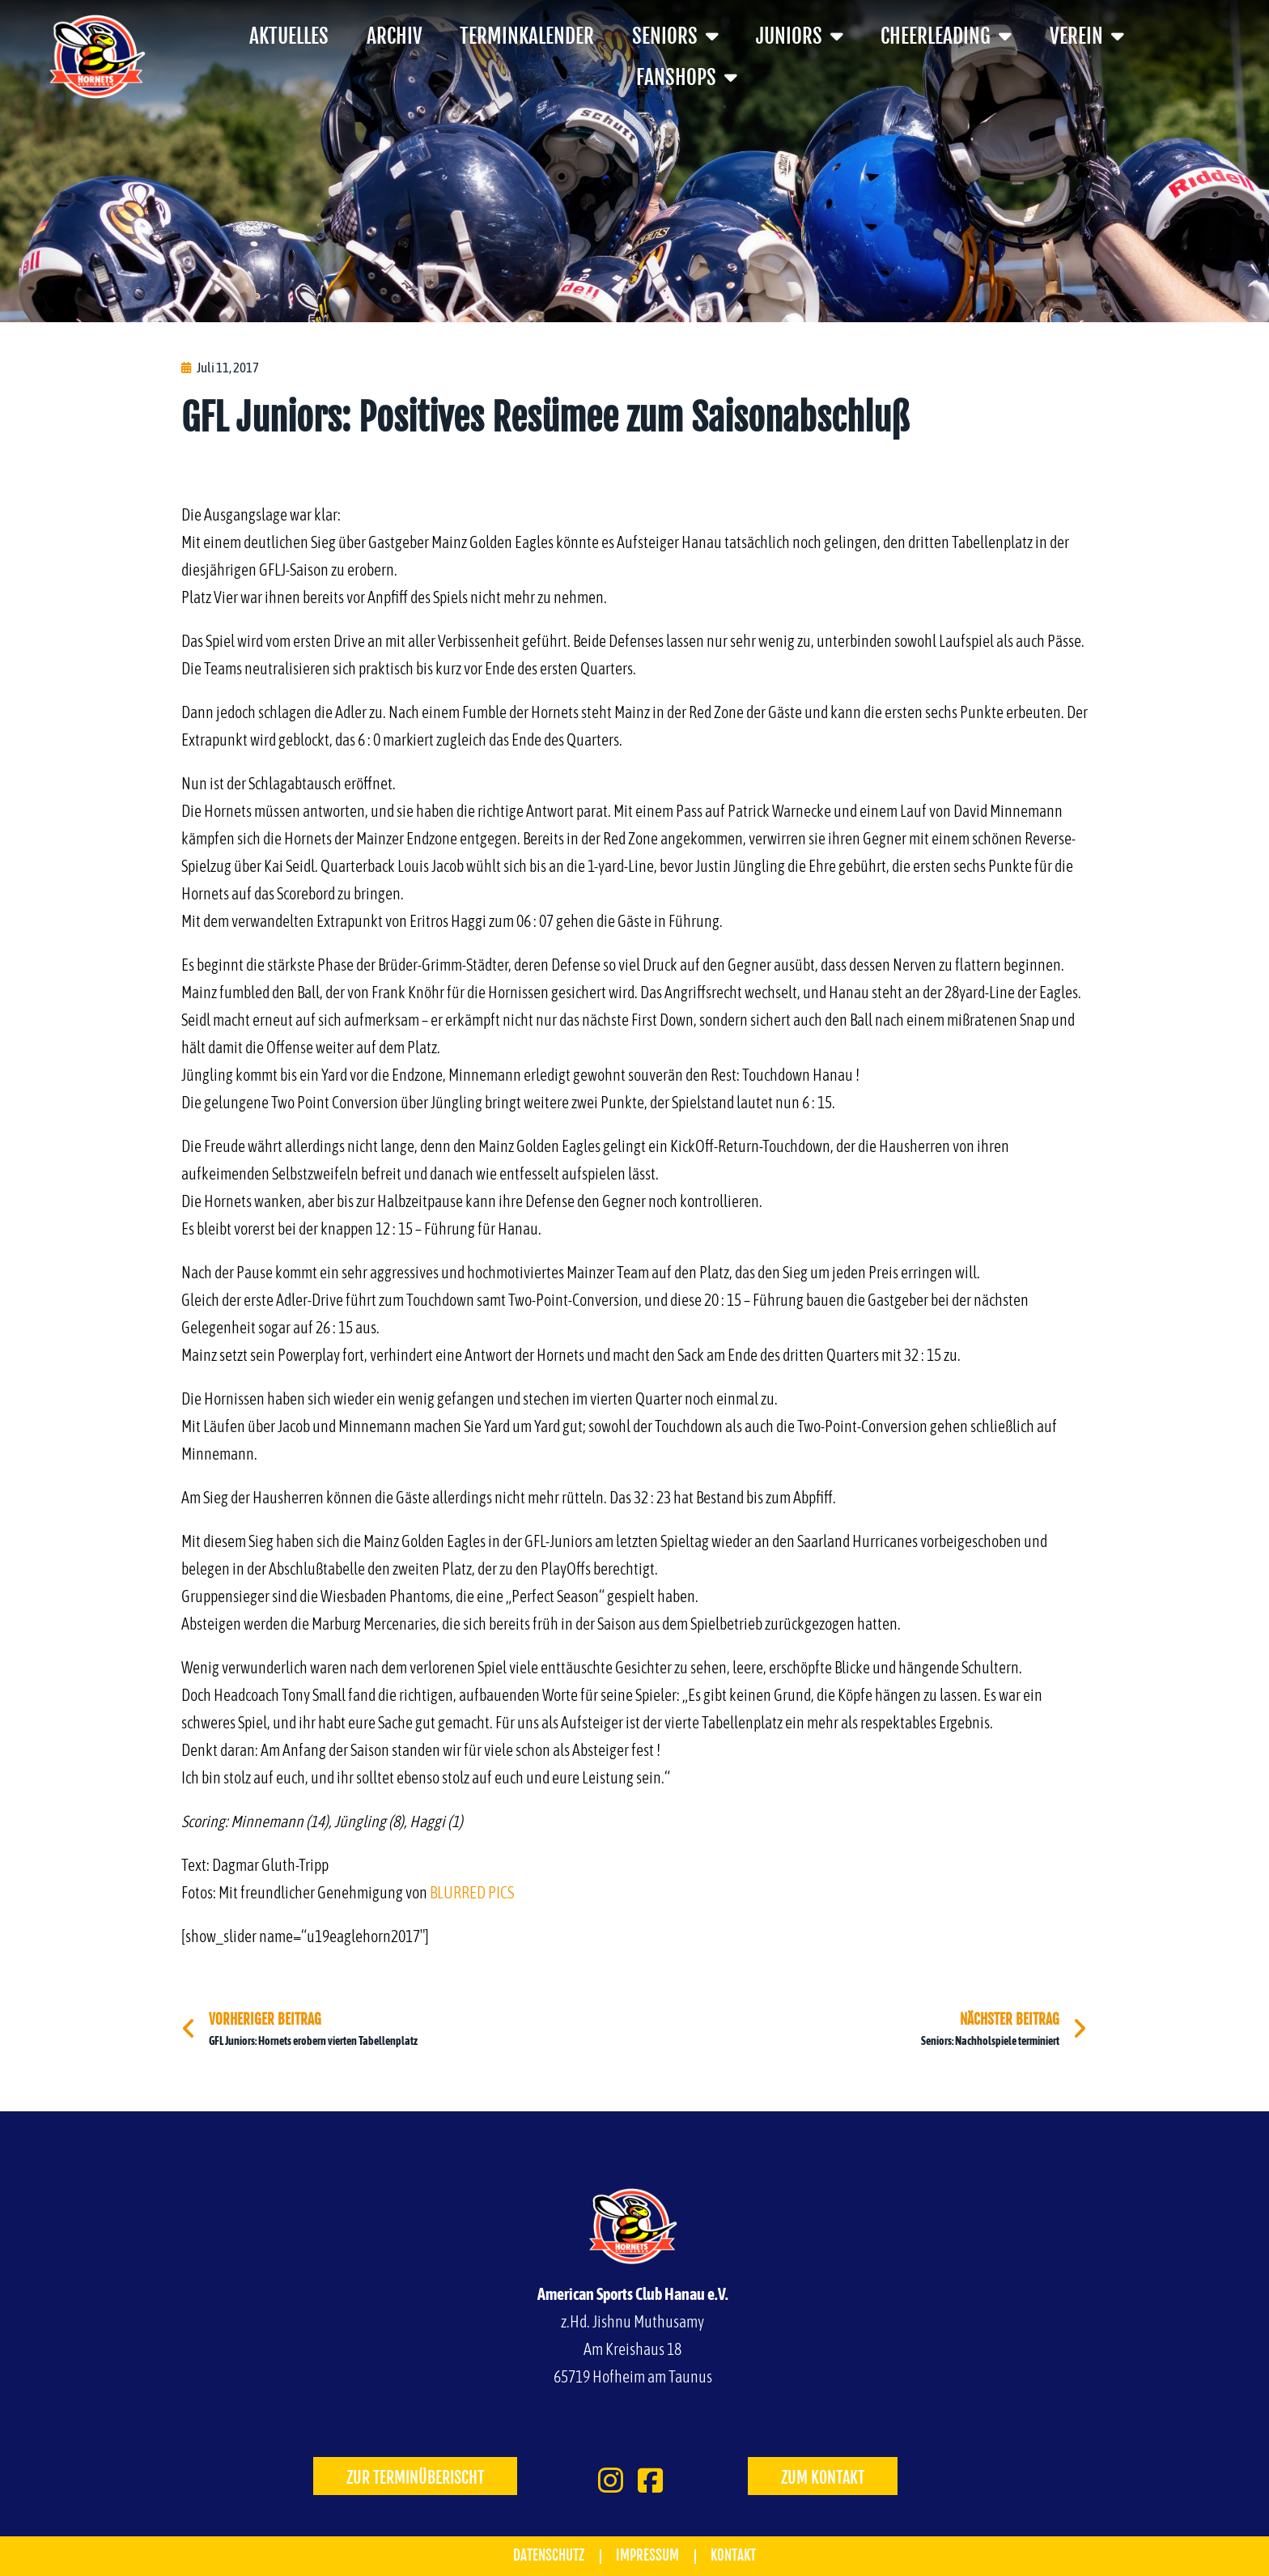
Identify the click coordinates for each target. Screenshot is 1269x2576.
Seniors (675, 36)
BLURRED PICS (472, 1892)
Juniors (799, 36)
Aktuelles (289, 36)
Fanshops (686, 77)
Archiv (394, 36)
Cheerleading (946, 36)
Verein (1087, 36)
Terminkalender (527, 36)
